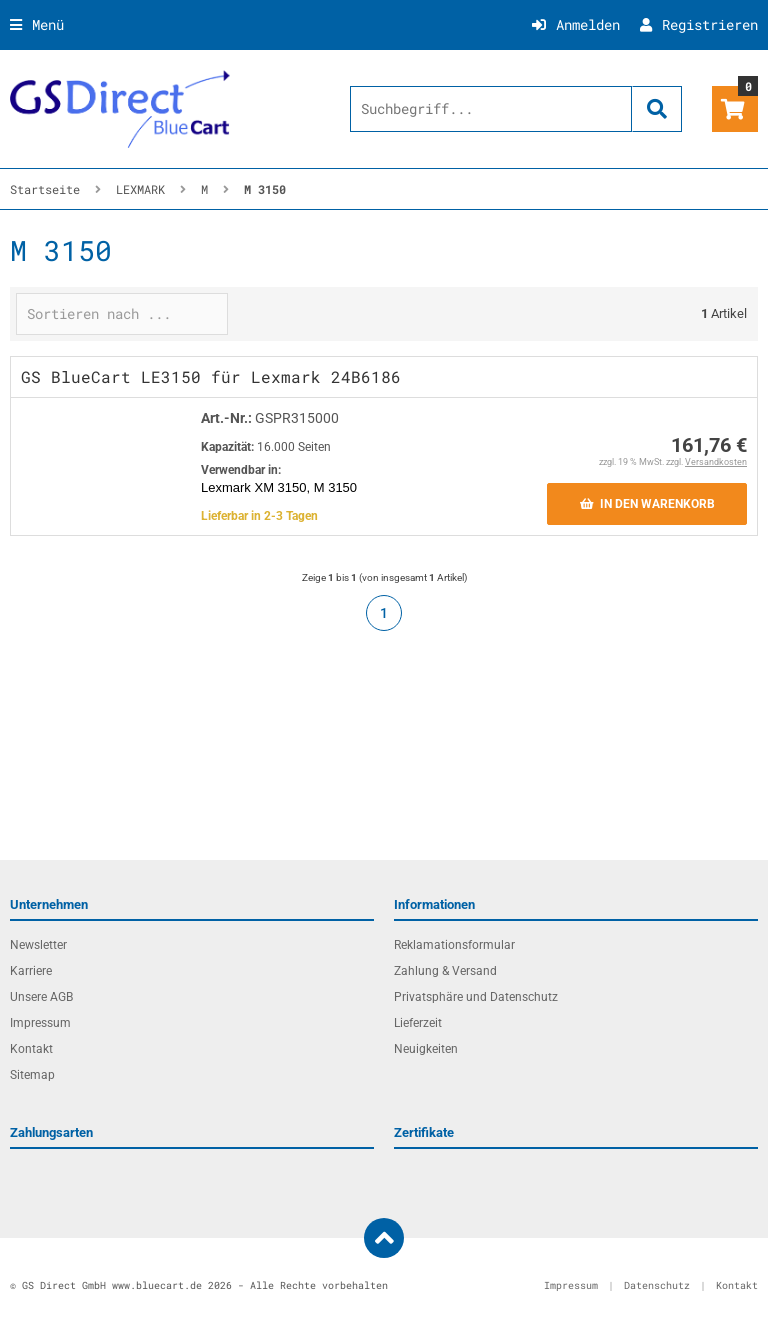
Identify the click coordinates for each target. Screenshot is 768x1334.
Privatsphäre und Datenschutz (476, 997)
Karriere (31, 971)
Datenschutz (657, 1285)
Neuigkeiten (426, 1049)
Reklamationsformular (454, 945)
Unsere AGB (41, 997)
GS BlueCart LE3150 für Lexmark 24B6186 (211, 376)
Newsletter (38, 945)
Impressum (40, 1023)
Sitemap (32, 1075)
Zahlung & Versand (445, 971)
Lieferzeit (418, 1023)
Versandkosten (716, 462)
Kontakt (31, 1049)
